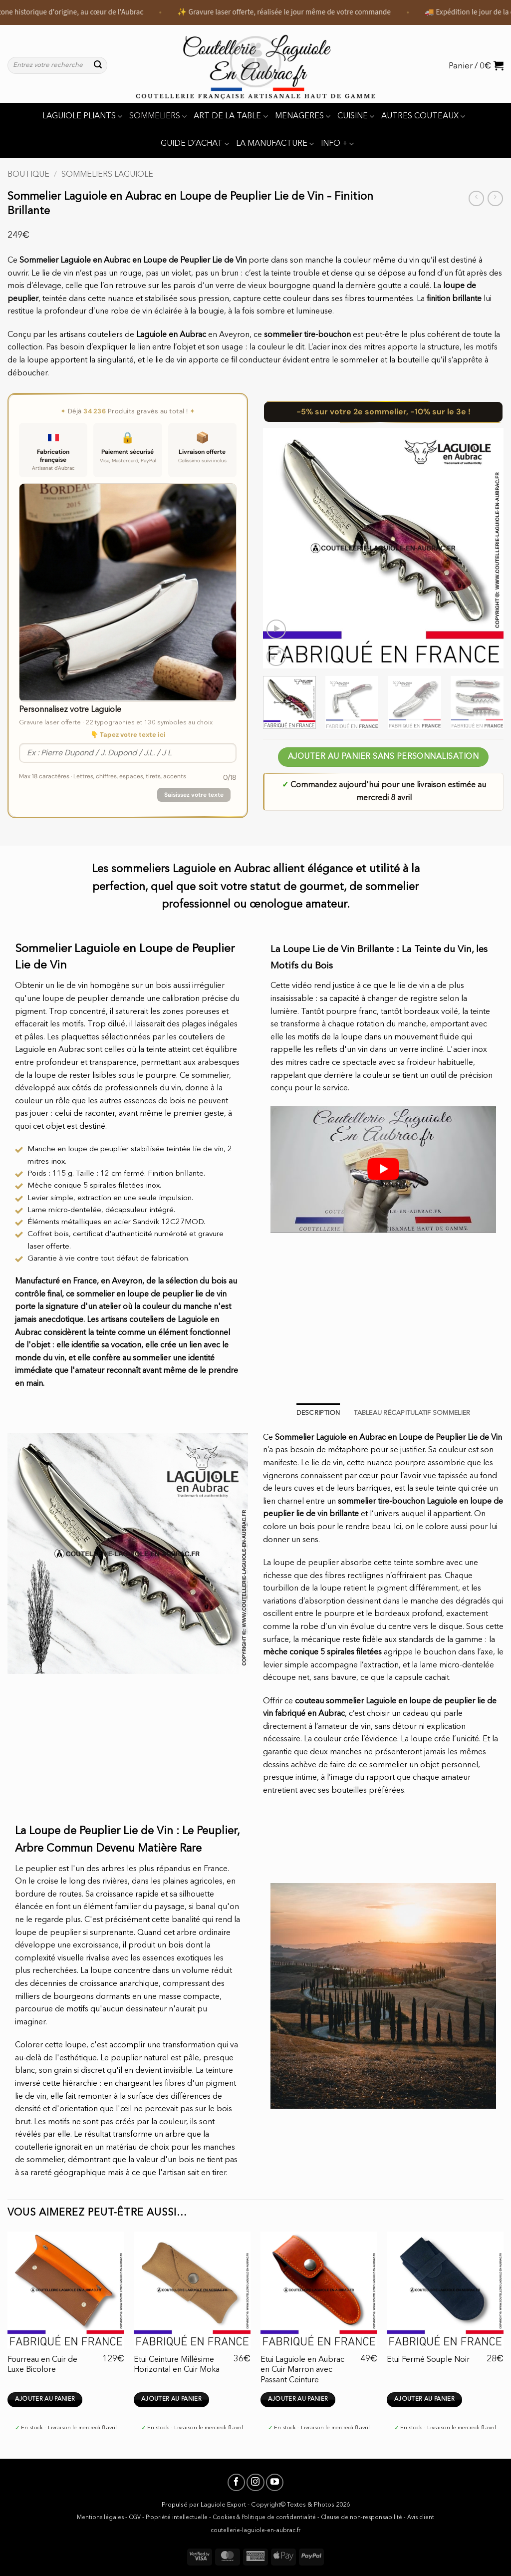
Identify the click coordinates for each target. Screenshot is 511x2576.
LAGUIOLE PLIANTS (82, 116)
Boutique (28, 175)
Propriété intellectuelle (177, 2518)
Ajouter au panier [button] (45, 2399)
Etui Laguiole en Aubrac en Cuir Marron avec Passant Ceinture (302, 2370)
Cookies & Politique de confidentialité (264, 2518)
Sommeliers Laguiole (107, 175)
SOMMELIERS (158, 116)
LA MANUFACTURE (275, 144)
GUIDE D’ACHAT (195, 144)
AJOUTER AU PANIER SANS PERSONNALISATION (383, 757)
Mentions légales (100, 2518)
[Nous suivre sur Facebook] (236, 2482)
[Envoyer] (97, 65)
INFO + (337, 144)
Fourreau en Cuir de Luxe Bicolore (42, 2365)
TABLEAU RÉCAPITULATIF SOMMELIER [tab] (412, 1413)
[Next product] (476, 198)
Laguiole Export (223, 2505)
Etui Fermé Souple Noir (428, 2360)
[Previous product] (495, 198)
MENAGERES (302, 116)
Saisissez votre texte (194, 795)
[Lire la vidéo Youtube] (383, 1169)
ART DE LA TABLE (230, 116)
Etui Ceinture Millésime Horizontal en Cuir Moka (177, 2365)
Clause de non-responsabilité (361, 2518)
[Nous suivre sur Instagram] (255, 2482)
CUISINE (355, 116)
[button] (476, 65)
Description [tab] (318, 1413)
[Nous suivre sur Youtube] (274, 2482)
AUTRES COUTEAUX (423, 116)
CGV (135, 2518)
